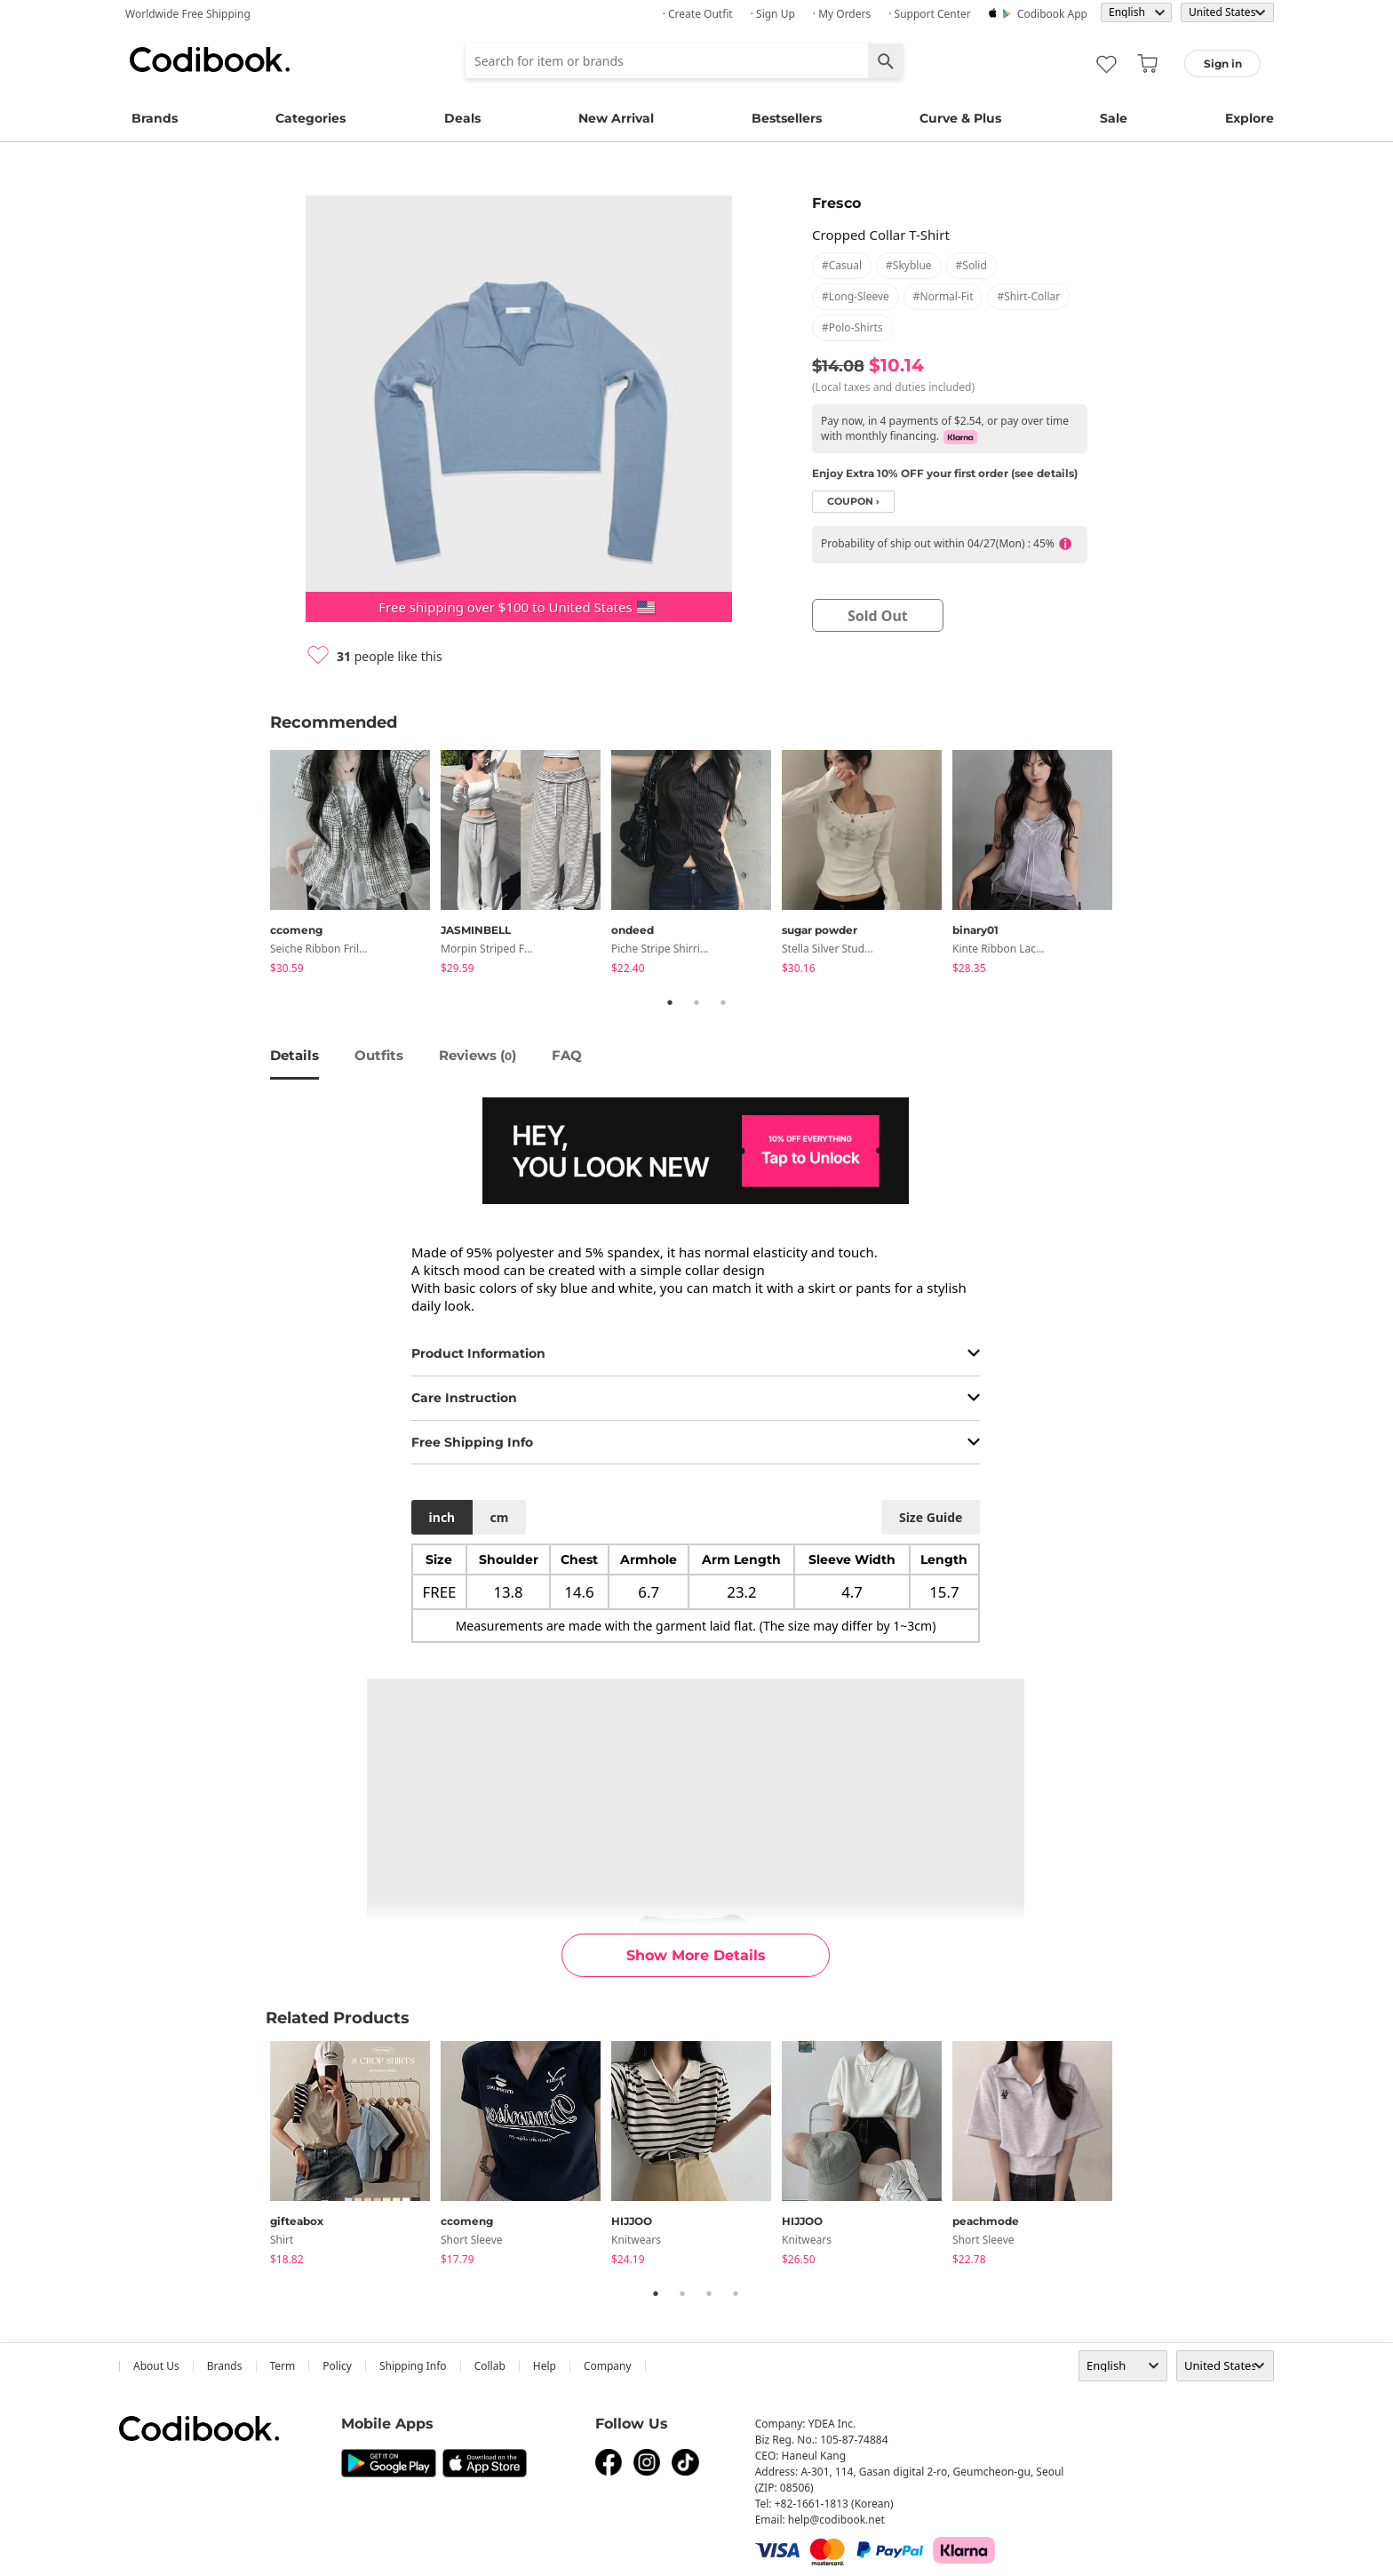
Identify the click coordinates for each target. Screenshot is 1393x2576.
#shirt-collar (1028, 296)
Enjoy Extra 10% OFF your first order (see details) (945, 473)
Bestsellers (787, 118)
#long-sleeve (855, 296)
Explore (1249, 118)
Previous (257, 865)
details (294, 1055)
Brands (154, 118)
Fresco (836, 203)
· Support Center (929, 13)
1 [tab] (670, 1002)
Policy (337, 2365)
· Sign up (773, 13)
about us (156, 2365)
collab (489, 2365)
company (608, 2365)
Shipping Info (413, 2365)
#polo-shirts (852, 327)
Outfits (378, 1055)
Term (283, 2365)
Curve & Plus (960, 118)
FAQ (567, 1055)
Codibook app (1052, 13)
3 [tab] (723, 1002)
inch (442, 1517)
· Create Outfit (698, 13)
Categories (310, 118)
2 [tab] (696, 1002)
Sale (1113, 118)
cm (499, 1517)
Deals (462, 118)
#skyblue (909, 265)
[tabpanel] (355, 865)
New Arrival (616, 118)
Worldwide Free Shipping (188, 13)
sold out (878, 616)
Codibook (210, 59)
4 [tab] (735, 2293)
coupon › (853, 501)
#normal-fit (943, 296)
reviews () (477, 1055)
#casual (842, 265)
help (544, 2365)
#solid (971, 265)
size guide (930, 1517)
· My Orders (842, 13)
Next (1136, 865)
